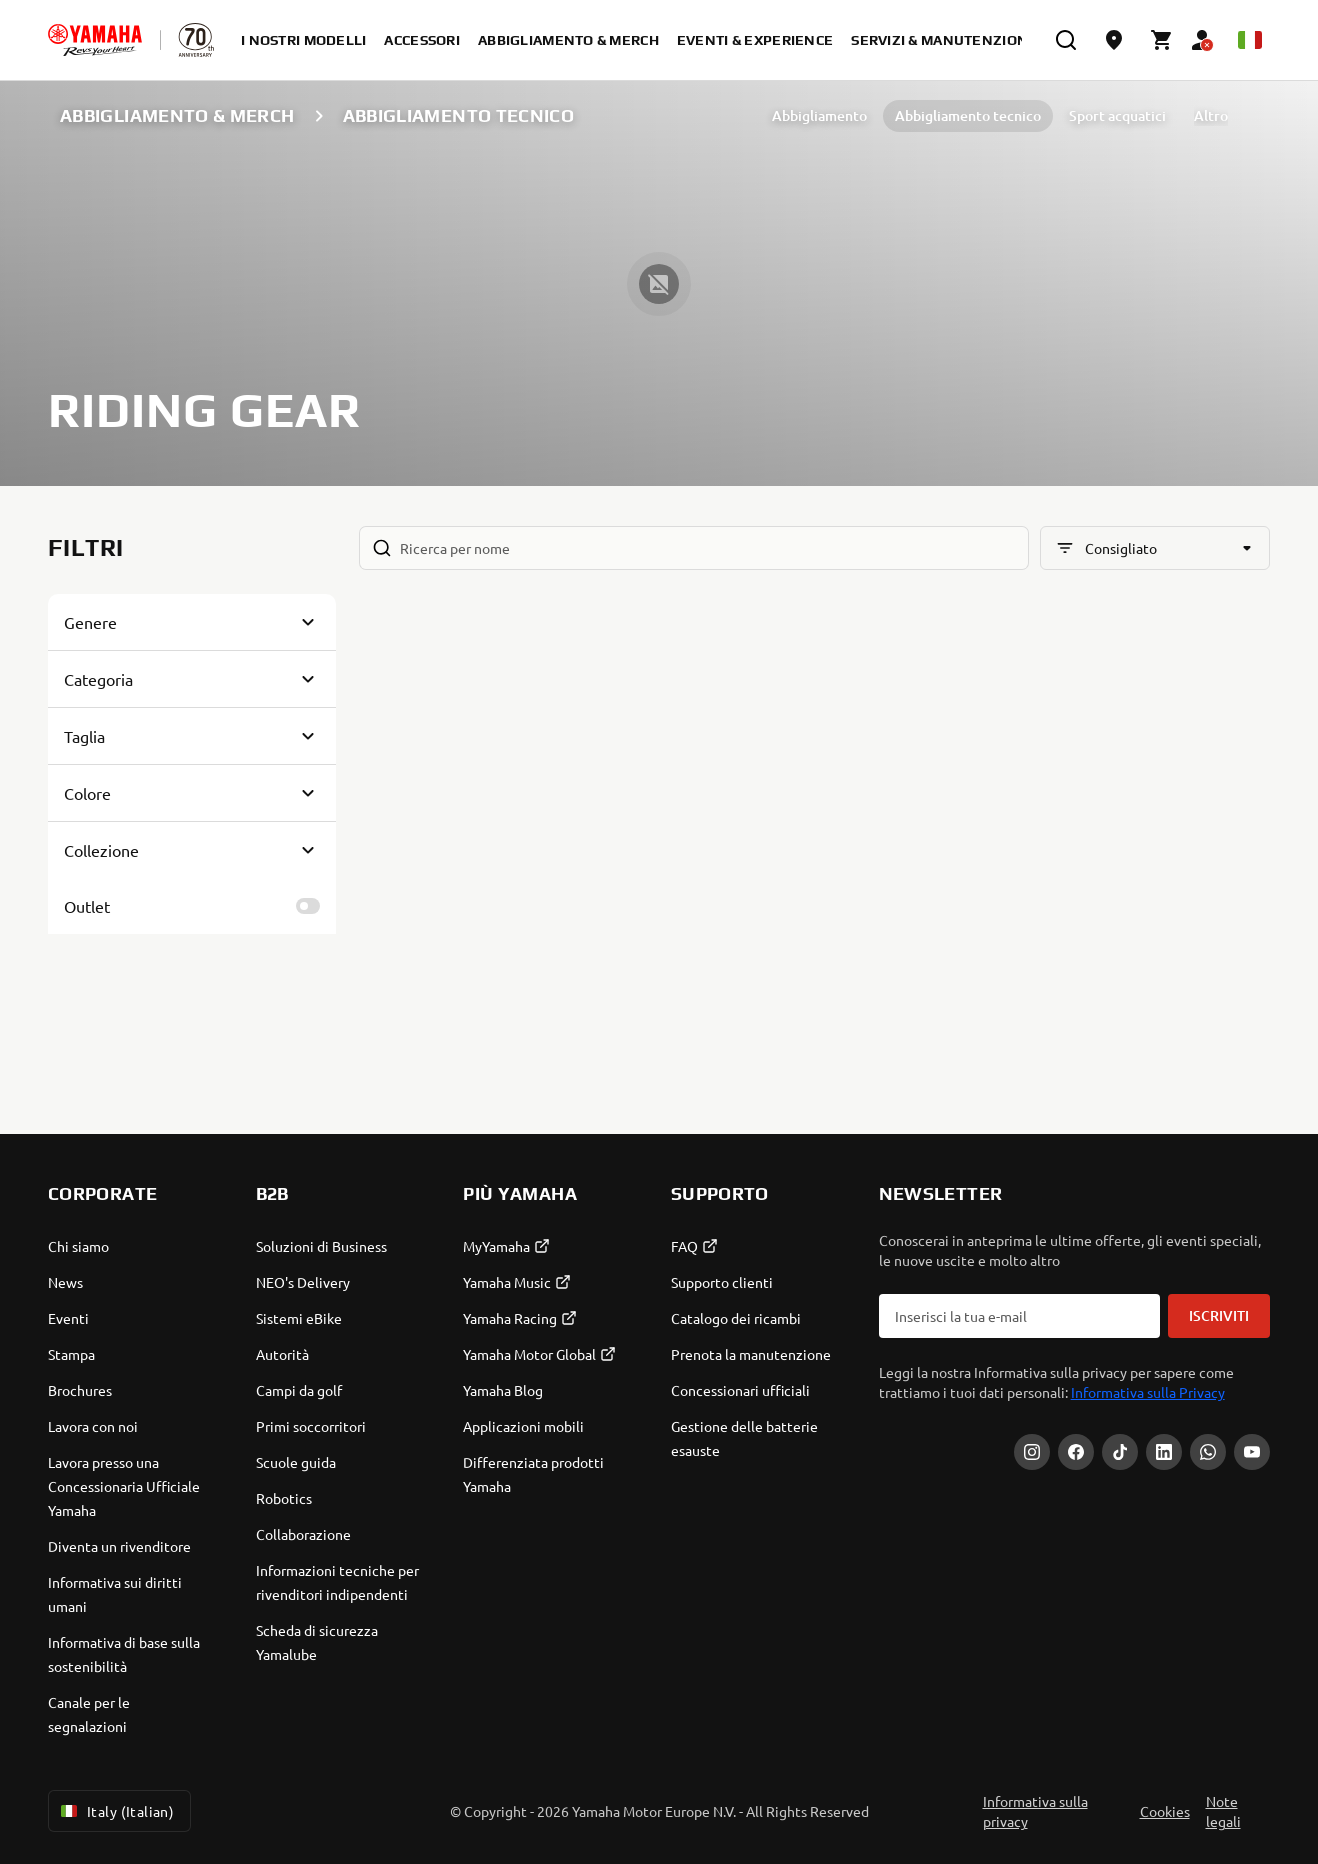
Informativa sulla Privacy (1148, 1392)
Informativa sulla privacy (1035, 1811)
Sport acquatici (1117, 115)
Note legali (1223, 1811)
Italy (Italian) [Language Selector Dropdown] (115, 1811)
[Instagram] (1032, 1452)
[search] (1066, 40)
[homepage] (95, 40)
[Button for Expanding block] (192, 622)
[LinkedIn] (1164, 1452)
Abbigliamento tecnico (968, 115)
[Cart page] (1162, 40)
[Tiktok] (1120, 1452)
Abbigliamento (819, 115)
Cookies (1165, 1811)
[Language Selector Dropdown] (1250, 40)
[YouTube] (1252, 1452)
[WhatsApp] (1208, 1452)
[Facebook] (1076, 1452)
